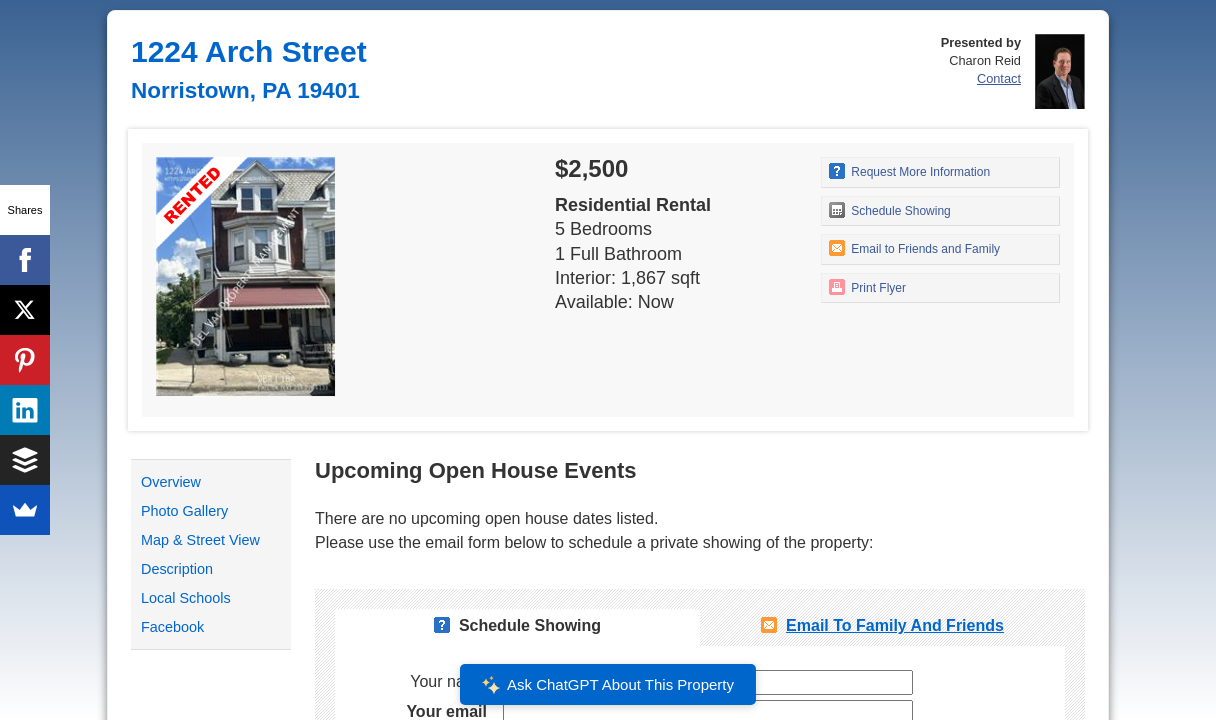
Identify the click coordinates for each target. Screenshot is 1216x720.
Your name (448, 681)
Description (177, 569)
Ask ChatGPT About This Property (608, 685)
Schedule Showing (890, 210)
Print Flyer (867, 287)
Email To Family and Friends (895, 625)
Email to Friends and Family (914, 248)
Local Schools (186, 598)
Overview (171, 482)
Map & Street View (200, 540)
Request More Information (909, 171)
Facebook (172, 627)
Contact (999, 78)
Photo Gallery (184, 511)
